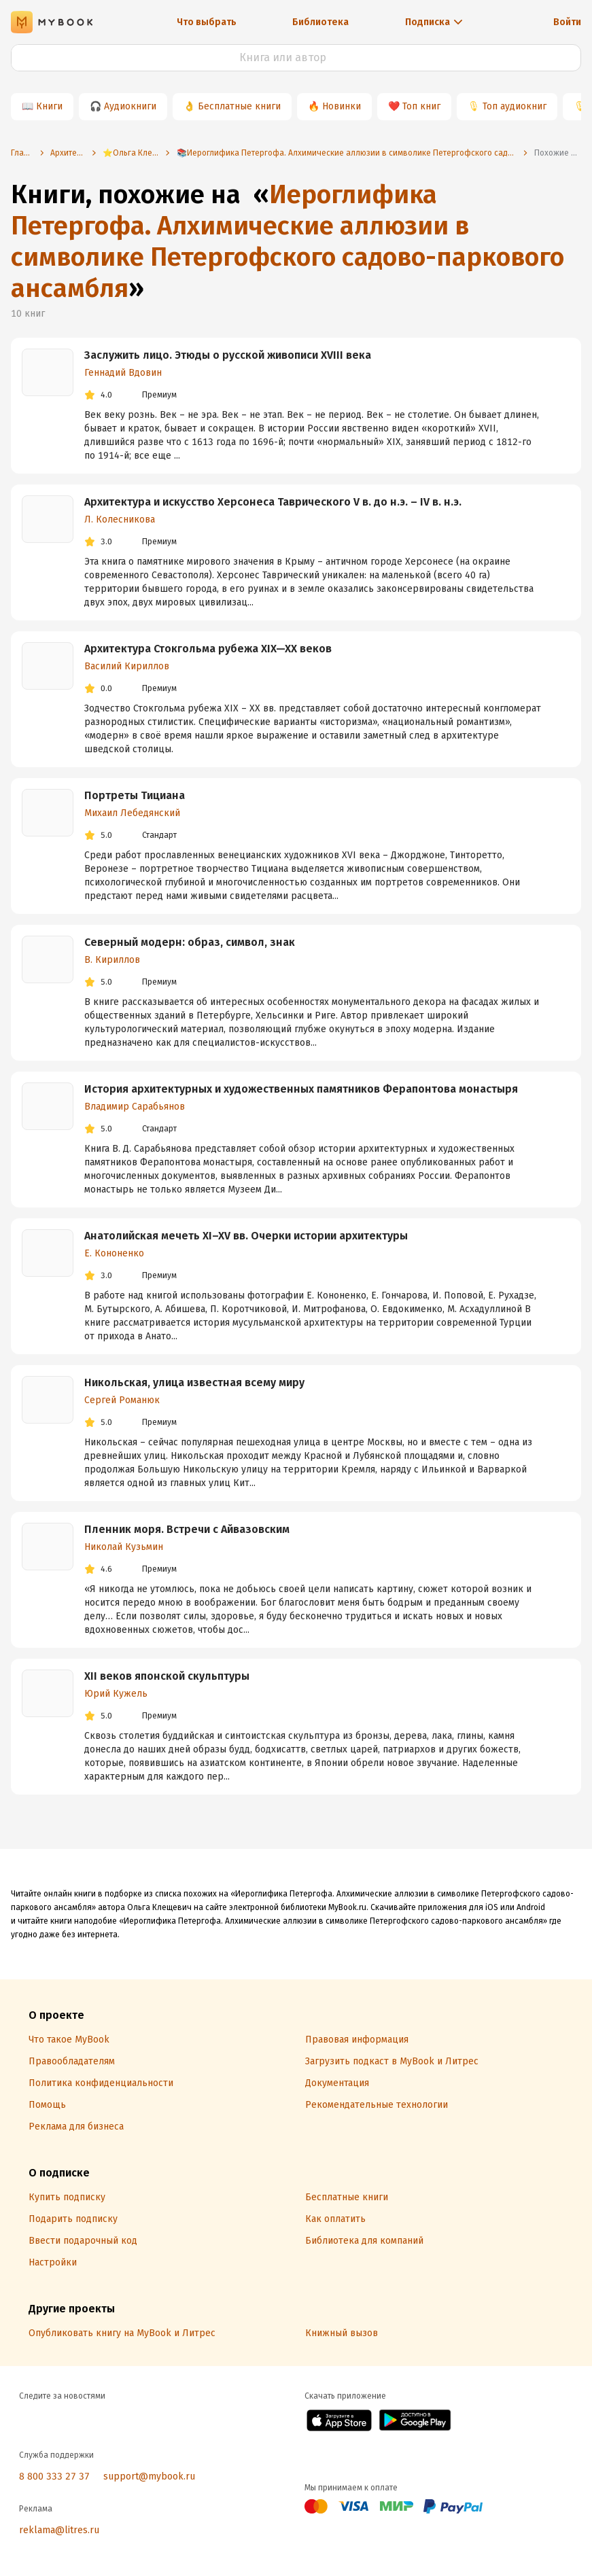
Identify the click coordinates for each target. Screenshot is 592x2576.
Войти (567, 22)
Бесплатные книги (239, 106)
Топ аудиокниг (514, 106)
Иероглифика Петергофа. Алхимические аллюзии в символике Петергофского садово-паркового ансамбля (287, 241)
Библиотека (320, 22)
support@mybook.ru (149, 2476)
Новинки (341, 106)
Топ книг (421, 106)
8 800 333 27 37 (54, 2476)
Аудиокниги (130, 106)
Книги (49, 106)
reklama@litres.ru (59, 2530)
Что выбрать (207, 22)
